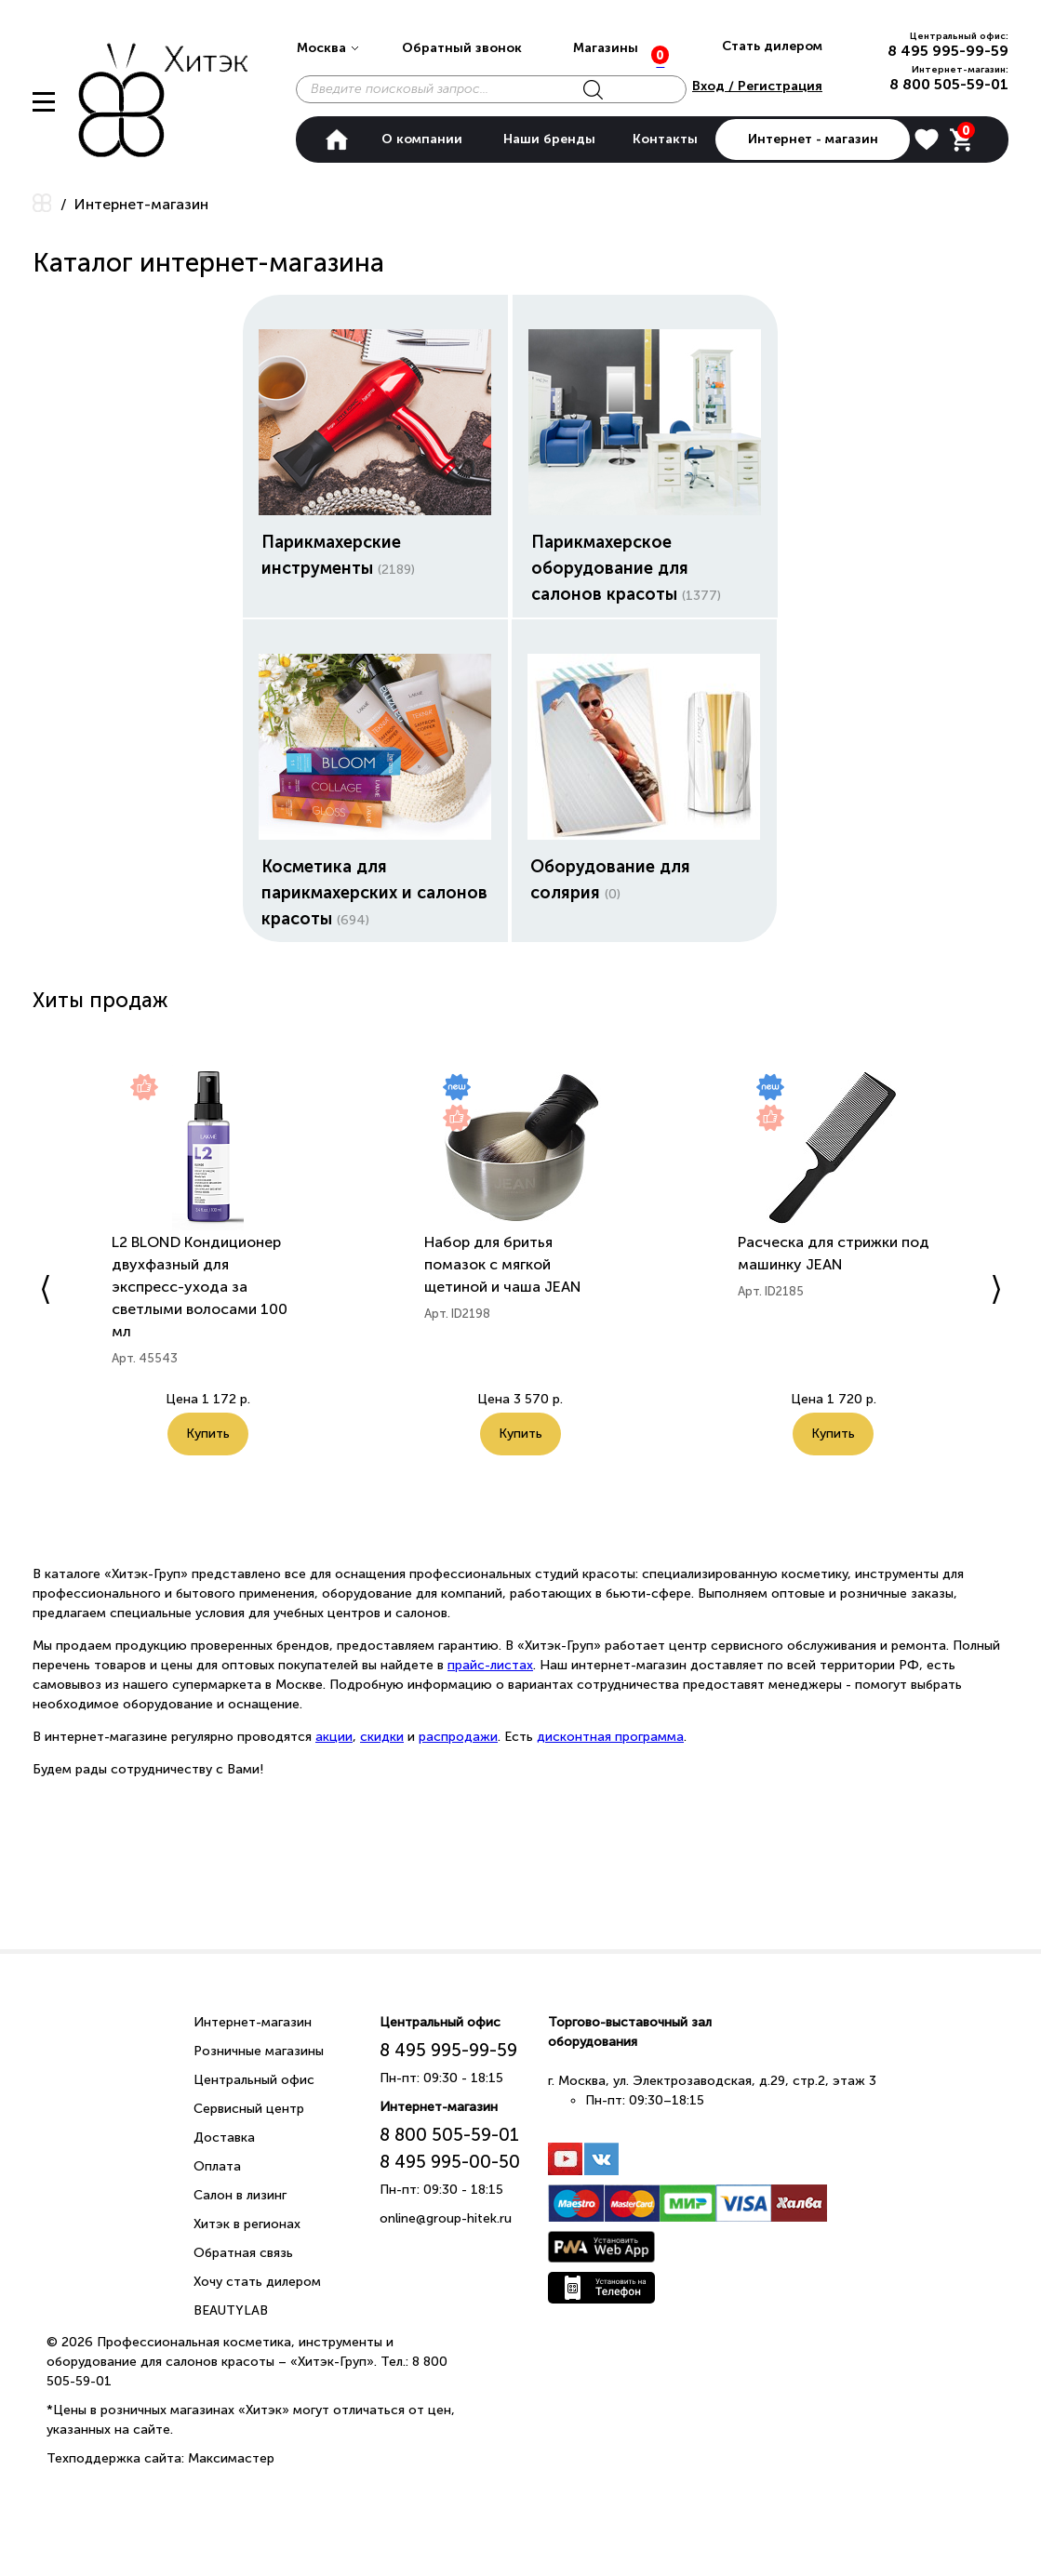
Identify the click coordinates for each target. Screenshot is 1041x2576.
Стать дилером (772, 46)
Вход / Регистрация (757, 86)
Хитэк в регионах (247, 2224)
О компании (421, 139)
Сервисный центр (249, 2109)
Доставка (224, 2137)
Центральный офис (254, 2080)
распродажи (458, 1737)
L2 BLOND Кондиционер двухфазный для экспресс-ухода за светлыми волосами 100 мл (199, 1286)
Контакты (665, 139)
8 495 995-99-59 (948, 51)
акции (334, 1737)
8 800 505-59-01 (948, 84)
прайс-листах (490, 1665)
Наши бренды (549, 139)
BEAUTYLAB (231, 2310)
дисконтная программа (610, 1737)
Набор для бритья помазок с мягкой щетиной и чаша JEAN (502, 1264)
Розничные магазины (259, 2051)
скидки (382, 1737)
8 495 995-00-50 (450, 2161)
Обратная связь (243, 2253)
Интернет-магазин (253, 2022)
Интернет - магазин (813, 139)
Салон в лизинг (240, 2195)
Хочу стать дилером (257, 2282)
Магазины (605, 48)
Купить (208, 1456)
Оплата (217, 2166)
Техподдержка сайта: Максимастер (160, 2458)
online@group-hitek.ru (446, 2218)
